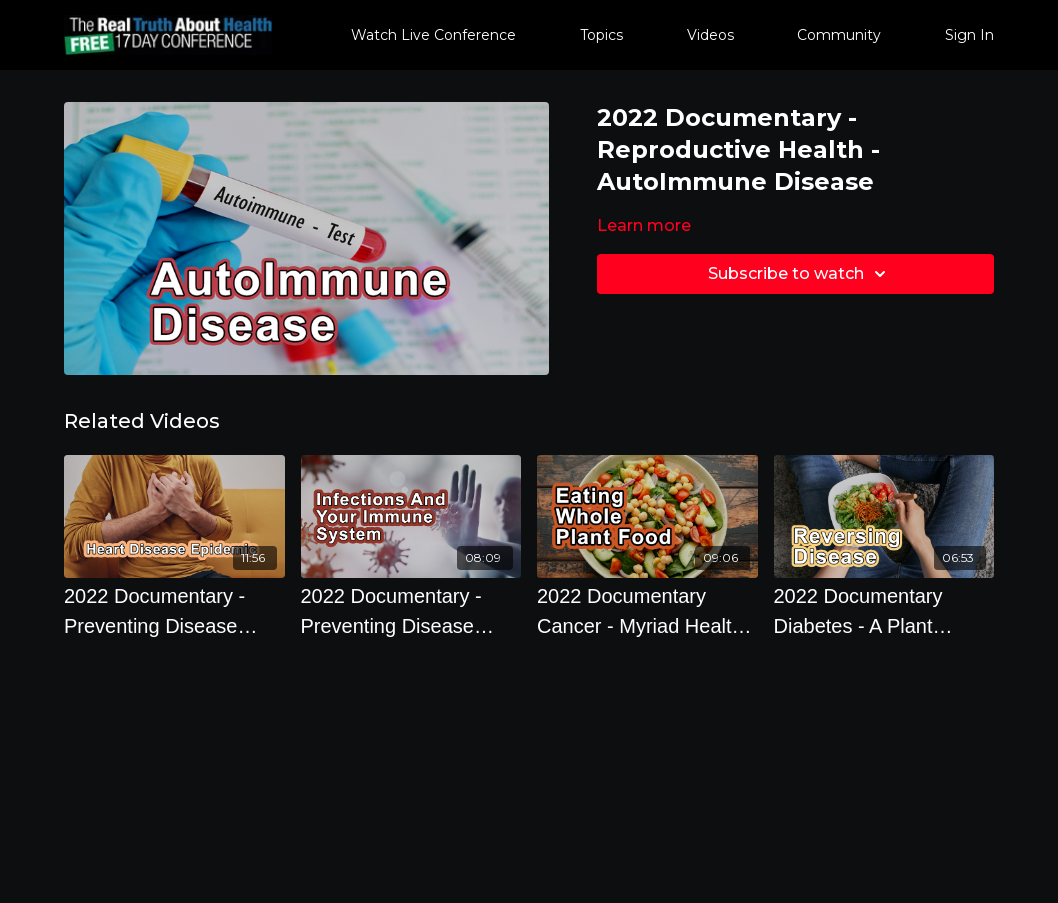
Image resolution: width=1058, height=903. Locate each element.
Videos (710, 35)
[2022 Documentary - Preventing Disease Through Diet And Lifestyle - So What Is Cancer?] (411, 611)
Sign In (969, 35)
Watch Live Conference (433, 35)
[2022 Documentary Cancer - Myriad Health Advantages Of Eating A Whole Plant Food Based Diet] (647, 611)
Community (839, 35)
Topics (601, 35)
